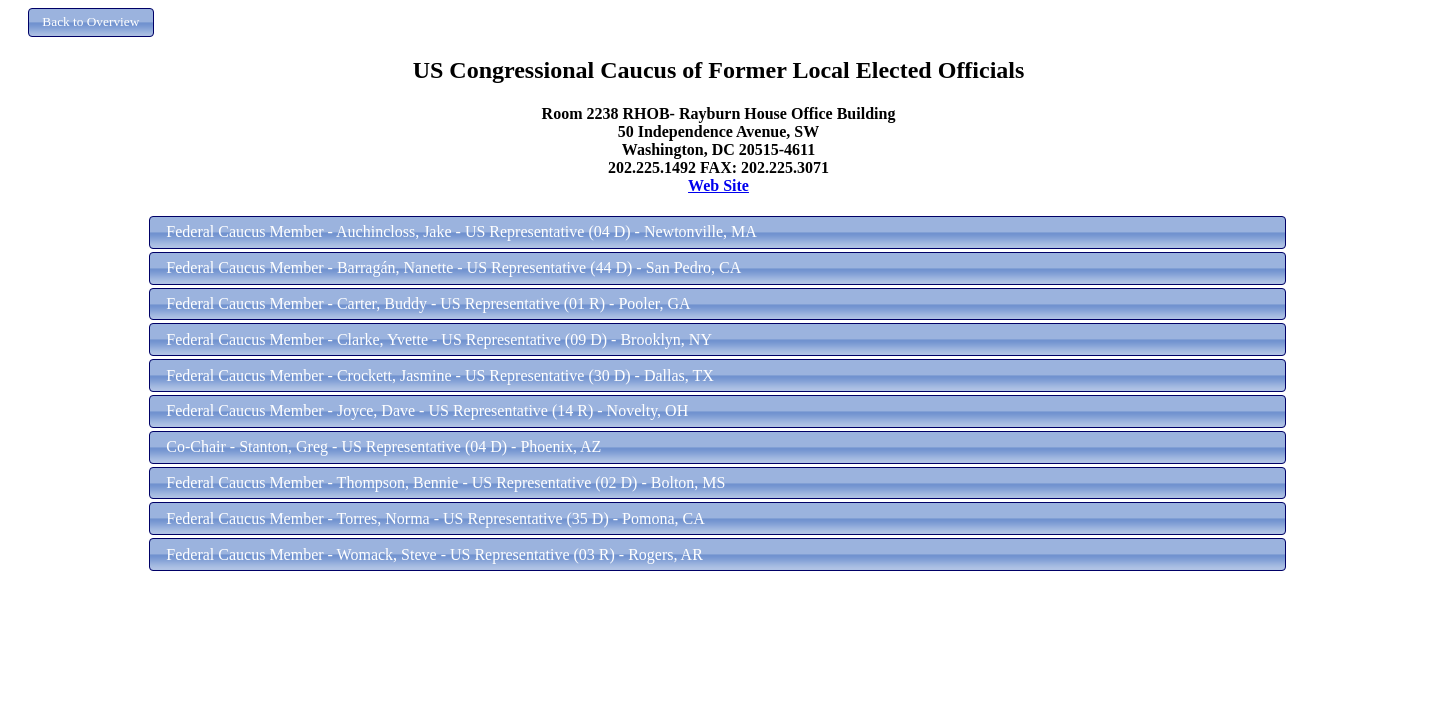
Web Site (718, 185)
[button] (91, 22)
